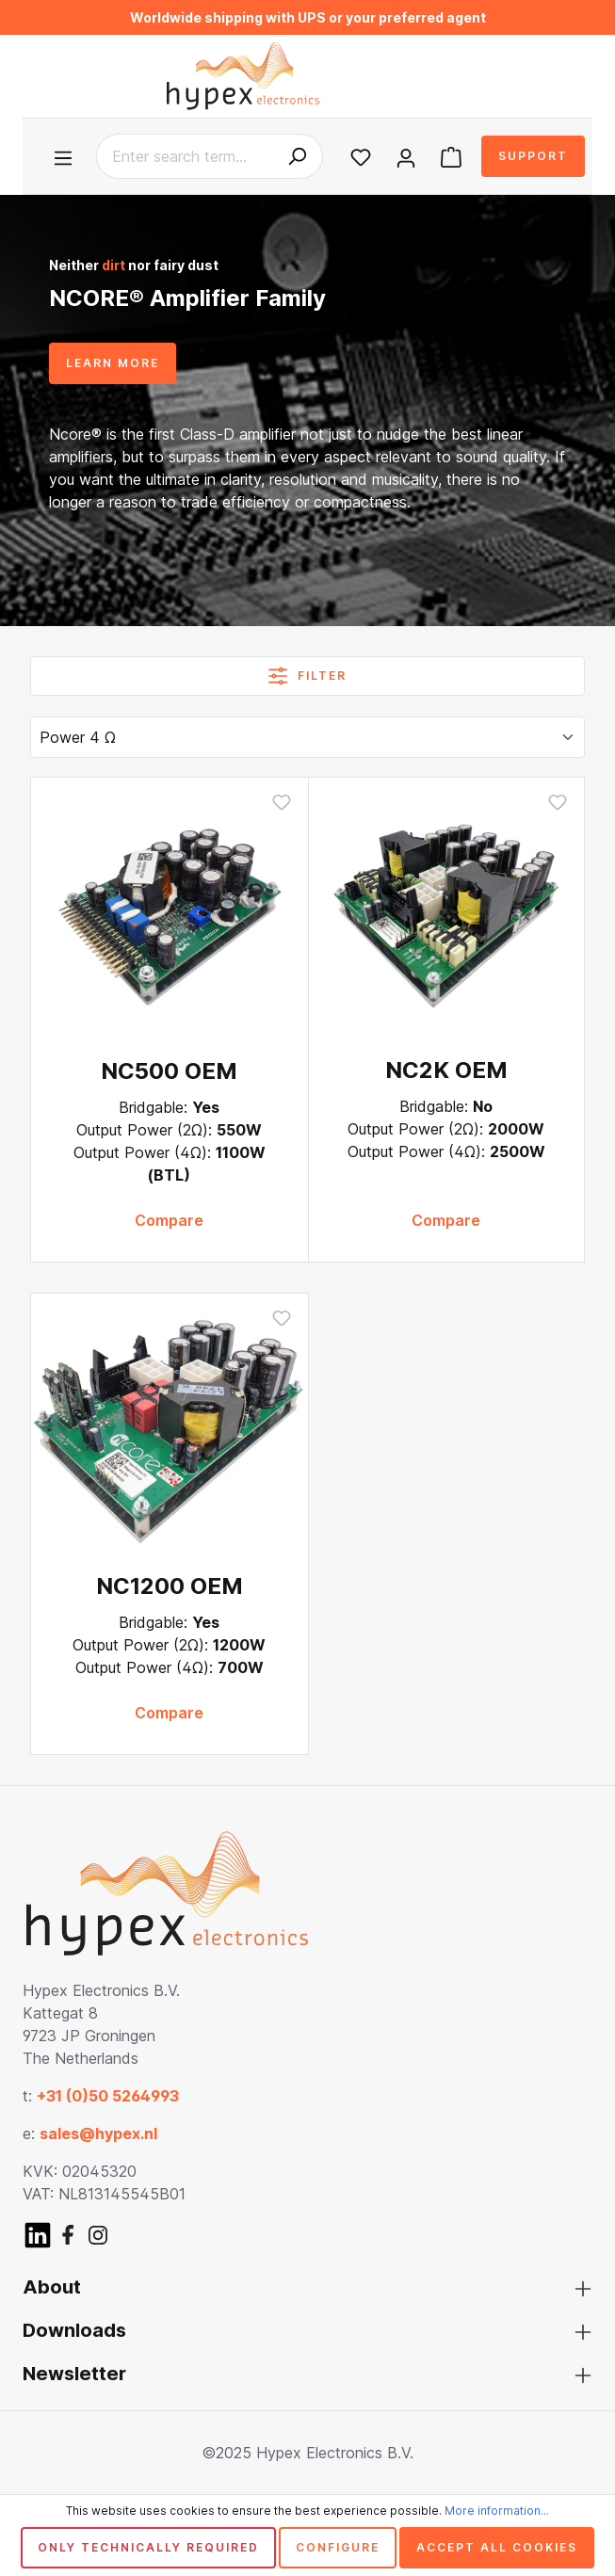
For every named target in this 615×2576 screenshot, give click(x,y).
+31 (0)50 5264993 (108, 2095)
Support (533, 156)
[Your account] (406, 156)
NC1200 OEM (169, 1586)
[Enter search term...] (184, 156)
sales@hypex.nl (98, 2133)
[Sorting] (307, 737)
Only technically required (148, 2547)
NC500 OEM (169, 1071)
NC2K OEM (446, 1070)
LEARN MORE (112, 363)
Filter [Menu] (307, 672)
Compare (169, 1220)
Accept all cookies (496, 2547)
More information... (497, 2511)
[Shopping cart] (451, 156)
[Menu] (67, 156)
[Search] (297, 156)
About (52, 2287)
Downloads (74, 2330)
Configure (338, 2547)
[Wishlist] (360, 156)
